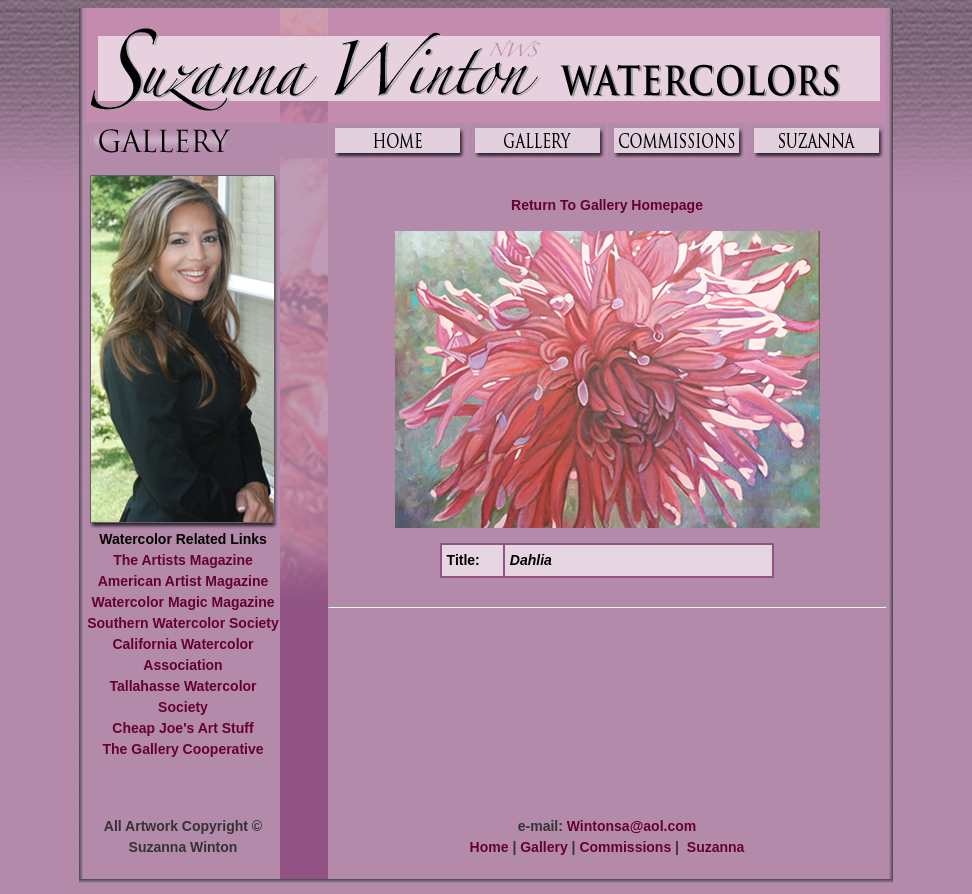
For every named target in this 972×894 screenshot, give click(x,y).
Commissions (625, 847)
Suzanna (716, 847)
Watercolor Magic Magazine (182, 602)
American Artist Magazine (183, 581)
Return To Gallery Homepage (607, 205)
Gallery (543, 847)
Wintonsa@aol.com (631, 826)
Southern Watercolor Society (183, 623)
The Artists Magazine (183, 560)
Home (489, 847)
